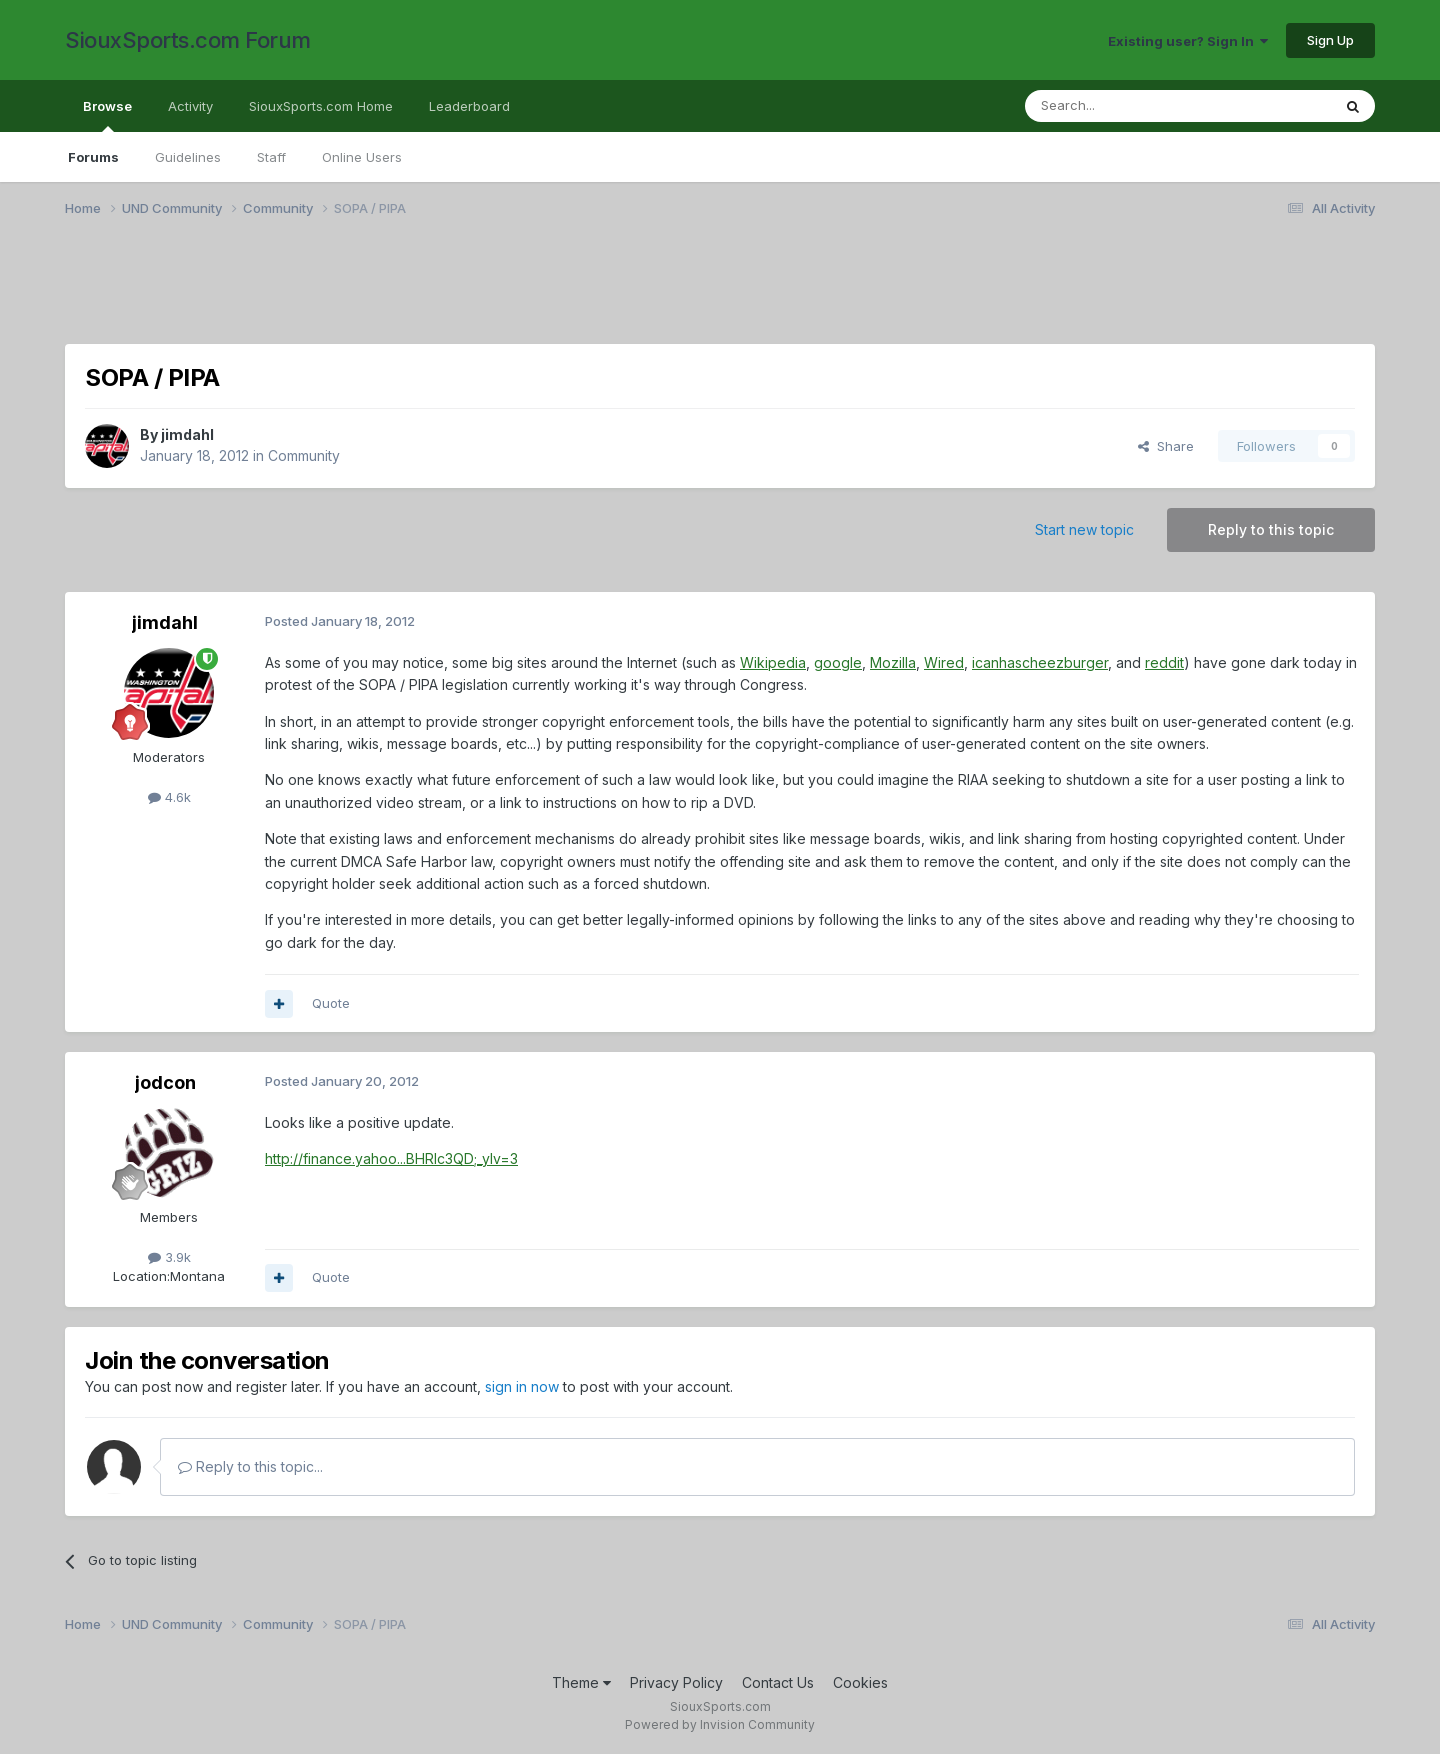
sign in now (522, 1386)
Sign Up (1330, 40)
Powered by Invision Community (720, 1724)
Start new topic (1084, 529)
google (838, 662)
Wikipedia (773, 662)
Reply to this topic (1271, 529)
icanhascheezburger (1040, 662)
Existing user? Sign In (1188, 41)
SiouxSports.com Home (321, 106)
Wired (944, 662)
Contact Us (778, 1682)
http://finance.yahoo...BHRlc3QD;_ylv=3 (391, 1158)
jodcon (165, 1082)
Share (1166, 446)
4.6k (169, 797)
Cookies (860, 1682)
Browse (107, 115)
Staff (271, 157)
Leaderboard (469, 106)
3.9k (169, 1257)
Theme (581, 1682)
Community (304, 455)
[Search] (1127, 106)
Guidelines (188, 157)
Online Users (362, 157)
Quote (331, 1003)
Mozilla (893, 662)
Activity (190, 106)
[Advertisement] (665, 293)
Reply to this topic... (250, 1466)
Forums (93, 157)
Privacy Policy (676, 1682)
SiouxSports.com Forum (188, 40)
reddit (1164, 662)
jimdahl (187, 434)
